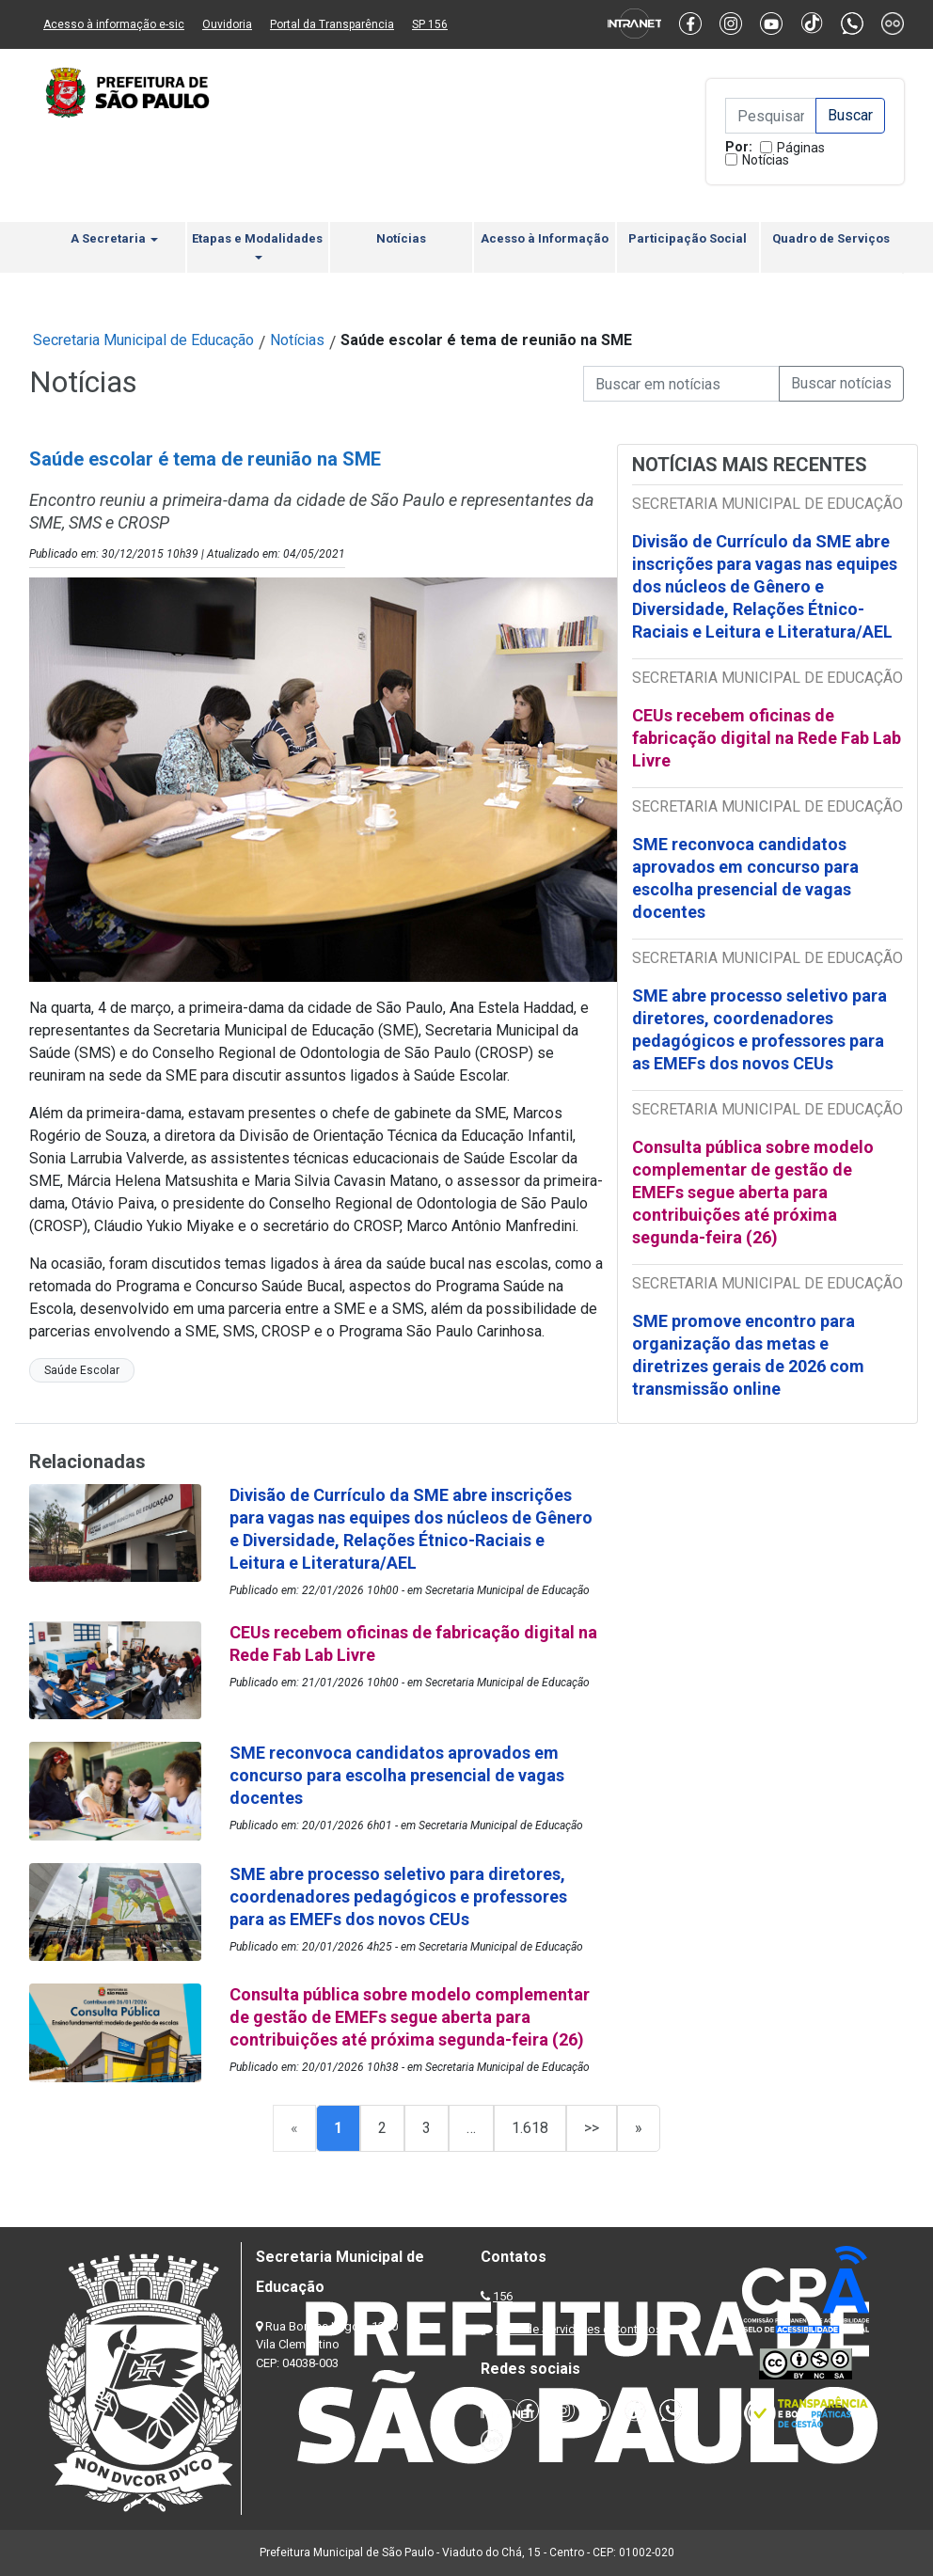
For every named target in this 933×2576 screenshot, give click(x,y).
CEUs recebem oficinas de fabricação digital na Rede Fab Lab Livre (766, 737)
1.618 (530, 2128)
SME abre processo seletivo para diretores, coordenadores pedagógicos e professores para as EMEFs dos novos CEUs (759, 1029)
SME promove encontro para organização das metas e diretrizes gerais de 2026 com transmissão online (748, 1355)
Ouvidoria (227, 24)
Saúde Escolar (81, 1370)
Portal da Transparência (332, 24)
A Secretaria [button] (114, 238)
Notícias (765, 160)
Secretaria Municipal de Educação (143, 340)
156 (503, 2296)
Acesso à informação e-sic (113, 24)
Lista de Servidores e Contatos (579, 2329)
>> (591, 2128)
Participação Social (687, 238)
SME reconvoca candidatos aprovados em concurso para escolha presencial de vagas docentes (745, 878)
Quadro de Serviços (831, 238)
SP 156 (430, 24)
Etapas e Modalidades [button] (257, 245)
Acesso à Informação (545, 238)
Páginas (801, 147)
